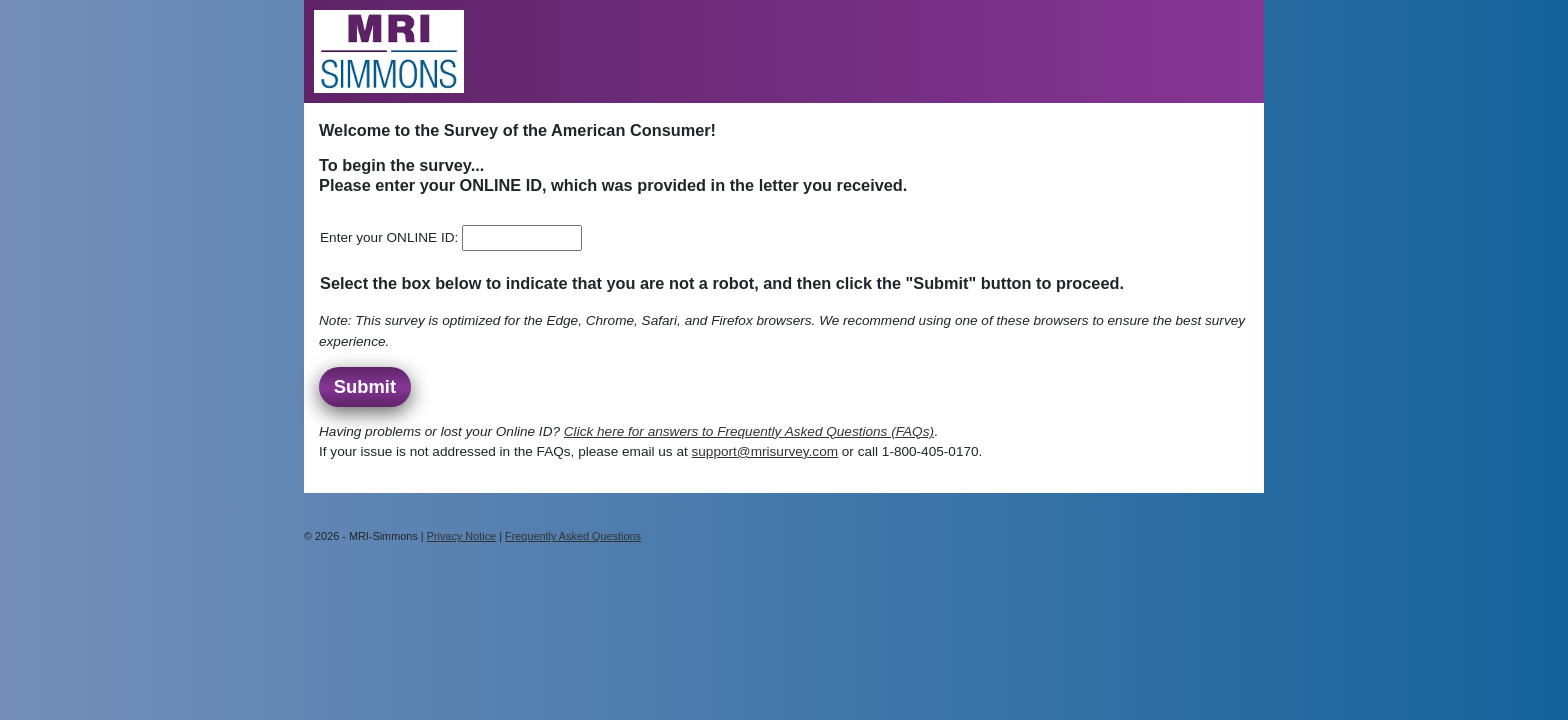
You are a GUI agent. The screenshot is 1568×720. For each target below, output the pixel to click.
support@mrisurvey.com (765, 451)
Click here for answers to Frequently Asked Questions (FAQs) (749, 431)
